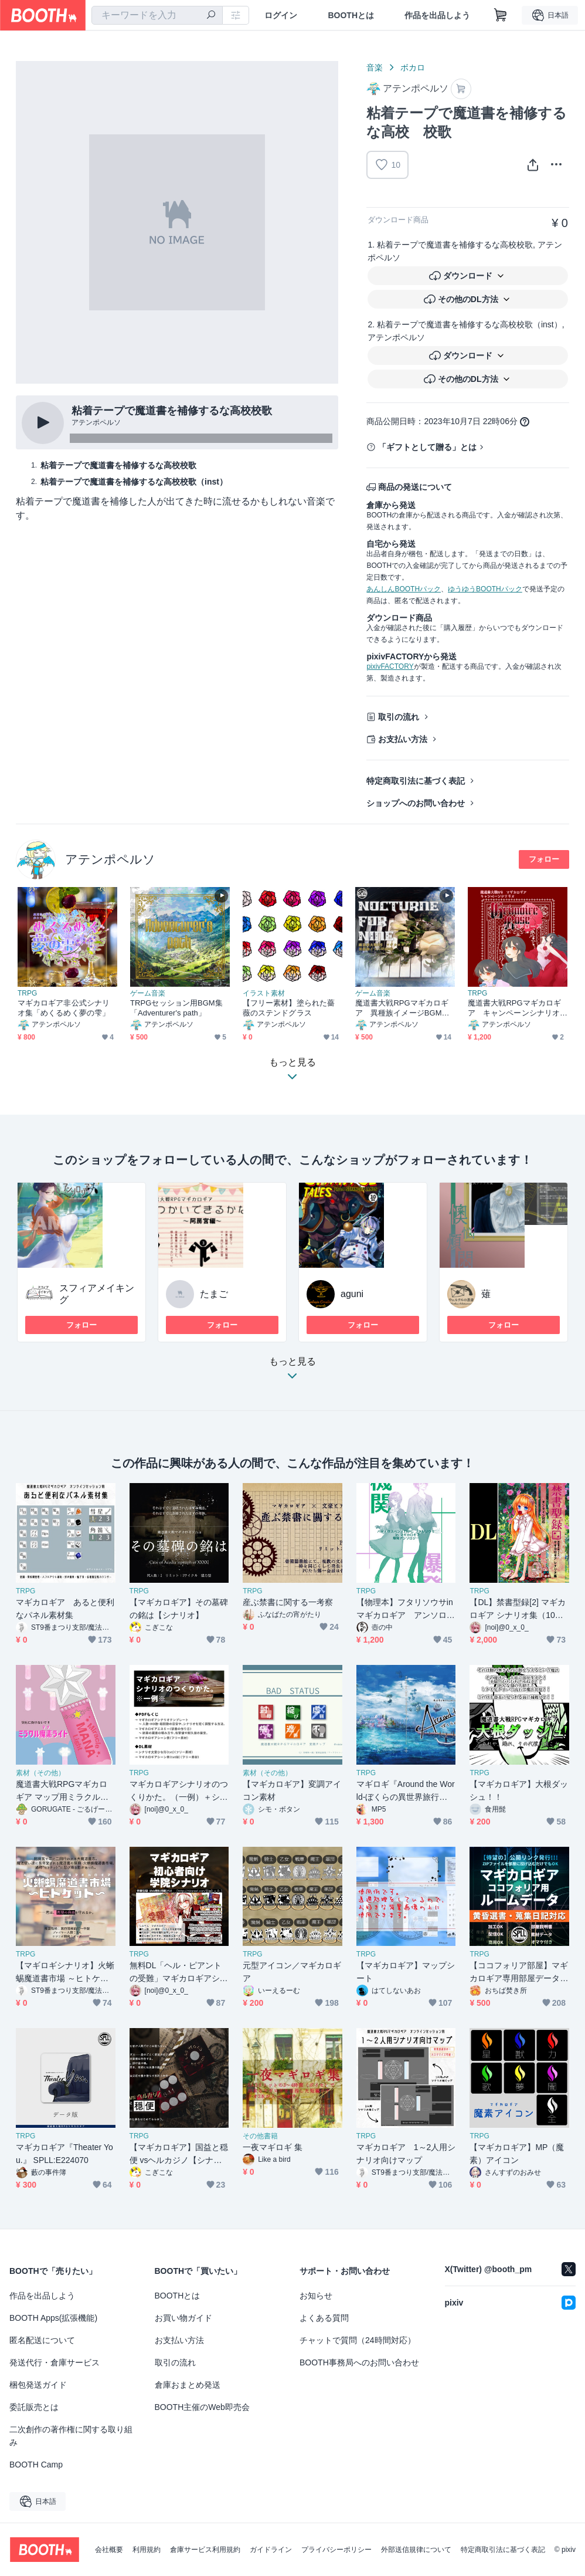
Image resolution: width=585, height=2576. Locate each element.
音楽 (374, 67)
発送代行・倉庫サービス (54, 2362)
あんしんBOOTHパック (403, 589)
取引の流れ (398, 717)
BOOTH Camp (36, 2464)
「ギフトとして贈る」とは (427, 447)
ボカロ (412, 67)
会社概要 (109, 2549)
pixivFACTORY (389, 666)
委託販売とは (34, 2407)
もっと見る (292, 1372)
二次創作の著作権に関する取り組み (70, 2436)
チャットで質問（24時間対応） (358, 2340)
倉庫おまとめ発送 (187, 2384)
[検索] (211, 16)
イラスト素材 (264, 993)
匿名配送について (42, 2340)
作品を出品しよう (437, 15)
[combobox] (157, 15)
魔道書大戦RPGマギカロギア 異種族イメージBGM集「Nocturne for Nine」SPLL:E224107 (403, 1008)
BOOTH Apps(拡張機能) (53, 2318)
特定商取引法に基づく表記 (415, 781)
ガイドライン (271, 2549)
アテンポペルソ (110, 859)
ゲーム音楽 (147, 993)
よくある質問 (324, 2318)
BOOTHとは (351, 15)
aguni (352, 1294)
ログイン (280, 15)
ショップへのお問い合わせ (415, 803)
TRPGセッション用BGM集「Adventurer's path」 (176, 1007)
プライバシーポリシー (336, 2549)
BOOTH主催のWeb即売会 (202, 2407)
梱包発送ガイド (38, 2384)
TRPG (27, 993)
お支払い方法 (402, 739)
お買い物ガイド (183, 2318)
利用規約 (146, 2549)
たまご (214, 1294)
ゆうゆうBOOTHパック (485, 589)
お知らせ (316, 2295)
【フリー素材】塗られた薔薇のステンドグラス (289, 1007)
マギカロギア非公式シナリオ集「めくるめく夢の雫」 (64, 1007)
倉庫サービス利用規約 (205, 2549)
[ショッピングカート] (500, 15)
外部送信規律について (416, 2549)
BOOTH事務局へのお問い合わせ (359, 2362)
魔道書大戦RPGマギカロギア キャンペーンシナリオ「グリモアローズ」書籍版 (514, 1008)
